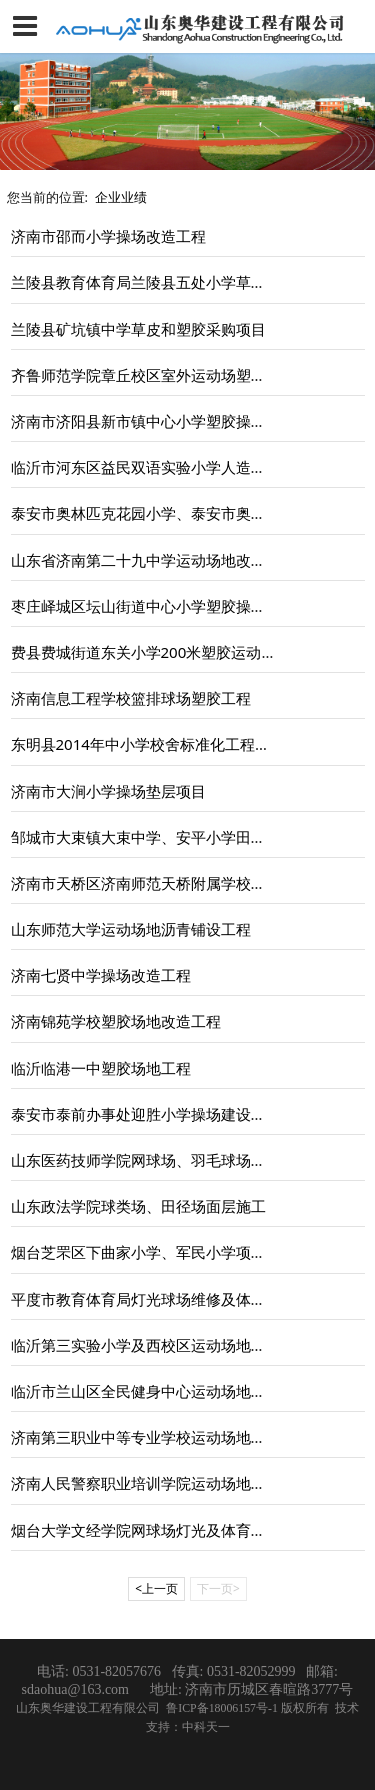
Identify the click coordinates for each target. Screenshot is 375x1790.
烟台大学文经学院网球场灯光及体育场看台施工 (168, 1530)
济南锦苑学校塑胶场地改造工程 (116, 1021)
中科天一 (206, 1727)
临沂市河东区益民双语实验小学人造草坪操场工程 (176, 467)
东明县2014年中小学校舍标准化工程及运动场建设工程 (193, 744)
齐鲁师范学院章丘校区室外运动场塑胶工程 (153, 375)
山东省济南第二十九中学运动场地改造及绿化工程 (176, 560)
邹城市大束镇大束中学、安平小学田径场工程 (161, 837)
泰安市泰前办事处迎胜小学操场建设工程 (146, 1114)
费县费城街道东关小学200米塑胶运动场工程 (159, 652)
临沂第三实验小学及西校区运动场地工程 (146, 1345)
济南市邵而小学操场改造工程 (108, 236)
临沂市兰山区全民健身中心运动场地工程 (146, 1391)
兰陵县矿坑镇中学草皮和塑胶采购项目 (138, 329)
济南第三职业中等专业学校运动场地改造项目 (161, 1437)
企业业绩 (121, 197)
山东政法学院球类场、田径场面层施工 (138, 1206)
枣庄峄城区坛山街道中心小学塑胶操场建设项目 (168, 606)
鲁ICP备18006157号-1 (223, 1708)
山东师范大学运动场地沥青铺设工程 (131, 929)
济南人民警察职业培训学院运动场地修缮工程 (161, 1483)
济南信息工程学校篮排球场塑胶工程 (131, 698)
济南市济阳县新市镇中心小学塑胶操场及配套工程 (176, 421)
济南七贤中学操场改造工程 (101, 975)
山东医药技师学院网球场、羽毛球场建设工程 (161, 1160)
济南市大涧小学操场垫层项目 (108, 791)
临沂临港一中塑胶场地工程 (101, 1068)
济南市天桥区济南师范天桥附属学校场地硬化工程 (176, 883)
